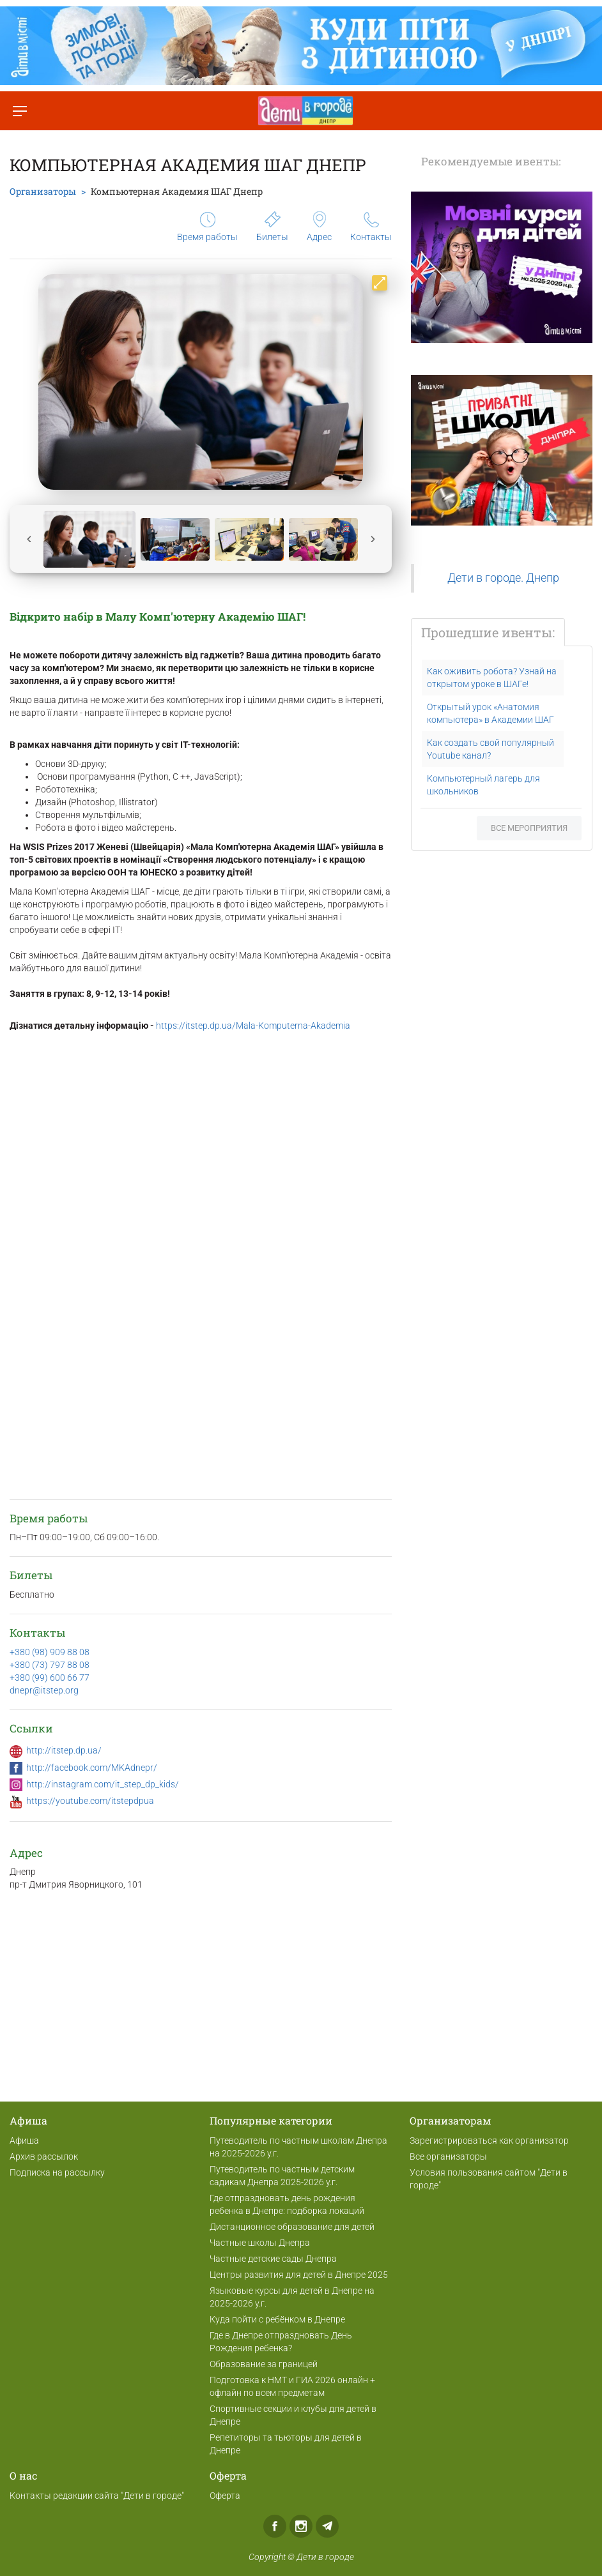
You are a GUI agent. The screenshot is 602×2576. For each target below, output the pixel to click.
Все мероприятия (529, 828)
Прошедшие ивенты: (488, 632)
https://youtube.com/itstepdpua (90, 1801)
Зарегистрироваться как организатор (489, 2140)
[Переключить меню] (19, 110)
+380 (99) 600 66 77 (49, 1677)
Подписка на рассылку (57, 2172)
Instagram (301, 2526)
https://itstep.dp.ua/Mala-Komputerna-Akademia (253, 1025)
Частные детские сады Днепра (273, 2259)
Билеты (272, 226)
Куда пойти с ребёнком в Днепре (277, 2319)
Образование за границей (264, 2364)
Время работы (207, 227)
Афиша (24, 2140)
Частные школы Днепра (260, 2243)
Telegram (327, 2526)
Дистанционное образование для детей (292, 2227)
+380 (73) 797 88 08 (49, 1665)
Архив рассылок (44, 2156)
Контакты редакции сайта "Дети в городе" (97, 2495)
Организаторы (43, 191)
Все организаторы (448, 2156)
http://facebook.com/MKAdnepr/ (91, 1767)
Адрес (319, 226)
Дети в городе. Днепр (503, 578)
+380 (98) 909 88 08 (49, 1652)
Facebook (274, 2526)
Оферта (225, 2495)
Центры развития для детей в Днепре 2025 (299, 2274)
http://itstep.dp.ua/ (64, 1750)
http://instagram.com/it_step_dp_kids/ (102, 1784)
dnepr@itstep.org (44, 1690)
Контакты (371, 227)
